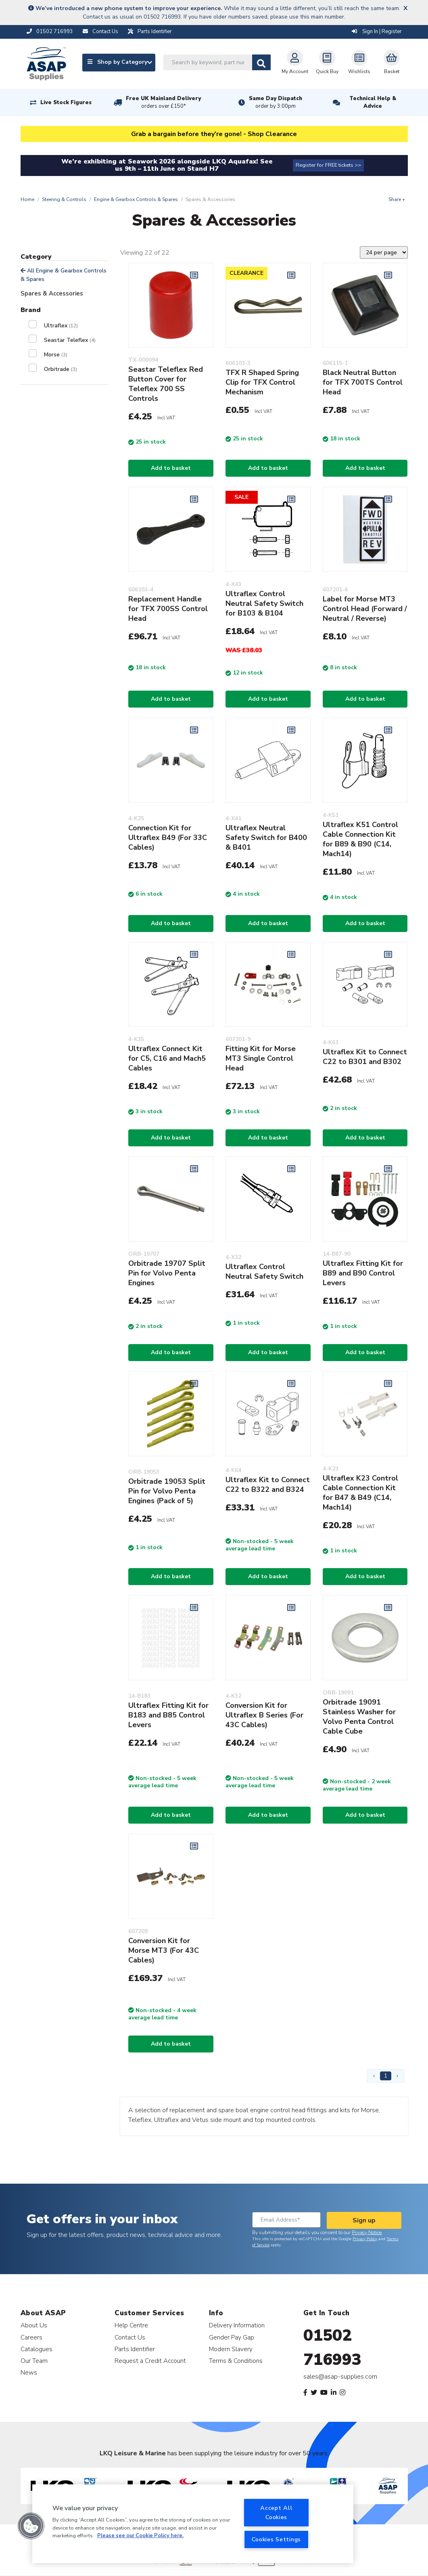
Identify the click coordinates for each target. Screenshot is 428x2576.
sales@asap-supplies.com (340, 2376)
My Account (295, 62)
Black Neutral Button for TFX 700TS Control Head (363, 382)
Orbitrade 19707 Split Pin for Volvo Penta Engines (166, 1273)
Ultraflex (61, 325)
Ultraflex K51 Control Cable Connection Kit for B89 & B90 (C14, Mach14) (360, 839)
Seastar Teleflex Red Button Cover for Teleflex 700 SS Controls (165, 383)
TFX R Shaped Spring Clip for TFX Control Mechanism (262, 382)
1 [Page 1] (385, 2076)
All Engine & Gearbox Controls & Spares (63, 275)
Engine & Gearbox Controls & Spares (136, 199)
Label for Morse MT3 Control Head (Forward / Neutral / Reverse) (365, 608)
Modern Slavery (231, 2349)
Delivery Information (237, 2325)
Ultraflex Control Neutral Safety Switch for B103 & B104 (264, 603)
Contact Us (130, 2337)
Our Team (34, 2360)
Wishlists (359, 62)
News (29, 2372)
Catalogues (36, 2349)
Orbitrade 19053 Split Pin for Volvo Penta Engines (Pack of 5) (166, 1491)
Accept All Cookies (276, 2512)
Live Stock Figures (66, 102)
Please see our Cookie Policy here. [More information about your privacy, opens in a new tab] (140, 2535)
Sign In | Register (377, 31)
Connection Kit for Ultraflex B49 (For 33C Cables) (167, 837)
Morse (55, 354)
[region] (192, 2523)
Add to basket (171, 468)
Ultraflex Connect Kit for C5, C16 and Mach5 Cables (167, 1058)
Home (27, 199)
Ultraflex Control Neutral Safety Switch (264, 1271)
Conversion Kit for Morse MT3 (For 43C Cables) (163, 1950)
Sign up (364, 2220)
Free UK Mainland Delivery (163, 102)
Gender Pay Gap (231, 2337)
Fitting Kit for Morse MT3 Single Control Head (260, 1058)
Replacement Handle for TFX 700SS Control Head (168, 608)
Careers (31, 2337)
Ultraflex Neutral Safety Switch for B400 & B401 (266, 837)
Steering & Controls (64, 199)
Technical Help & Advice (372, 102)
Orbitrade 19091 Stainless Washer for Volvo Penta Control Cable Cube (359, 1716)
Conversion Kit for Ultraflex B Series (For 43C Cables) (264, 1715)
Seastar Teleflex (70, 340)
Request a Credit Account (150, 2360)
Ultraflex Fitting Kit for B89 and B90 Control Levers (363, 1273)
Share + (396, 199)
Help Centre (131, 2325)
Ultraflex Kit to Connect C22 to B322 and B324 (267, 1484)
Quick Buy (327, 62)
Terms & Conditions (236, 2360)
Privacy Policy (365, 2239)
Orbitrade (60, 369)
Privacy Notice (367, 2232)
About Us (34, 2325)
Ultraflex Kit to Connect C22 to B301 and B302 (365, 1056)
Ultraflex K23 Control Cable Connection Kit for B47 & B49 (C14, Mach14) (360, 1492)
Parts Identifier (135, 2349)
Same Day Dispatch (275, 102)
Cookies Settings (276, 2539)
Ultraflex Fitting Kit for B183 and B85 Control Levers (168, 1715)
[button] (31, 2526)
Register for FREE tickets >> (328, 165)
